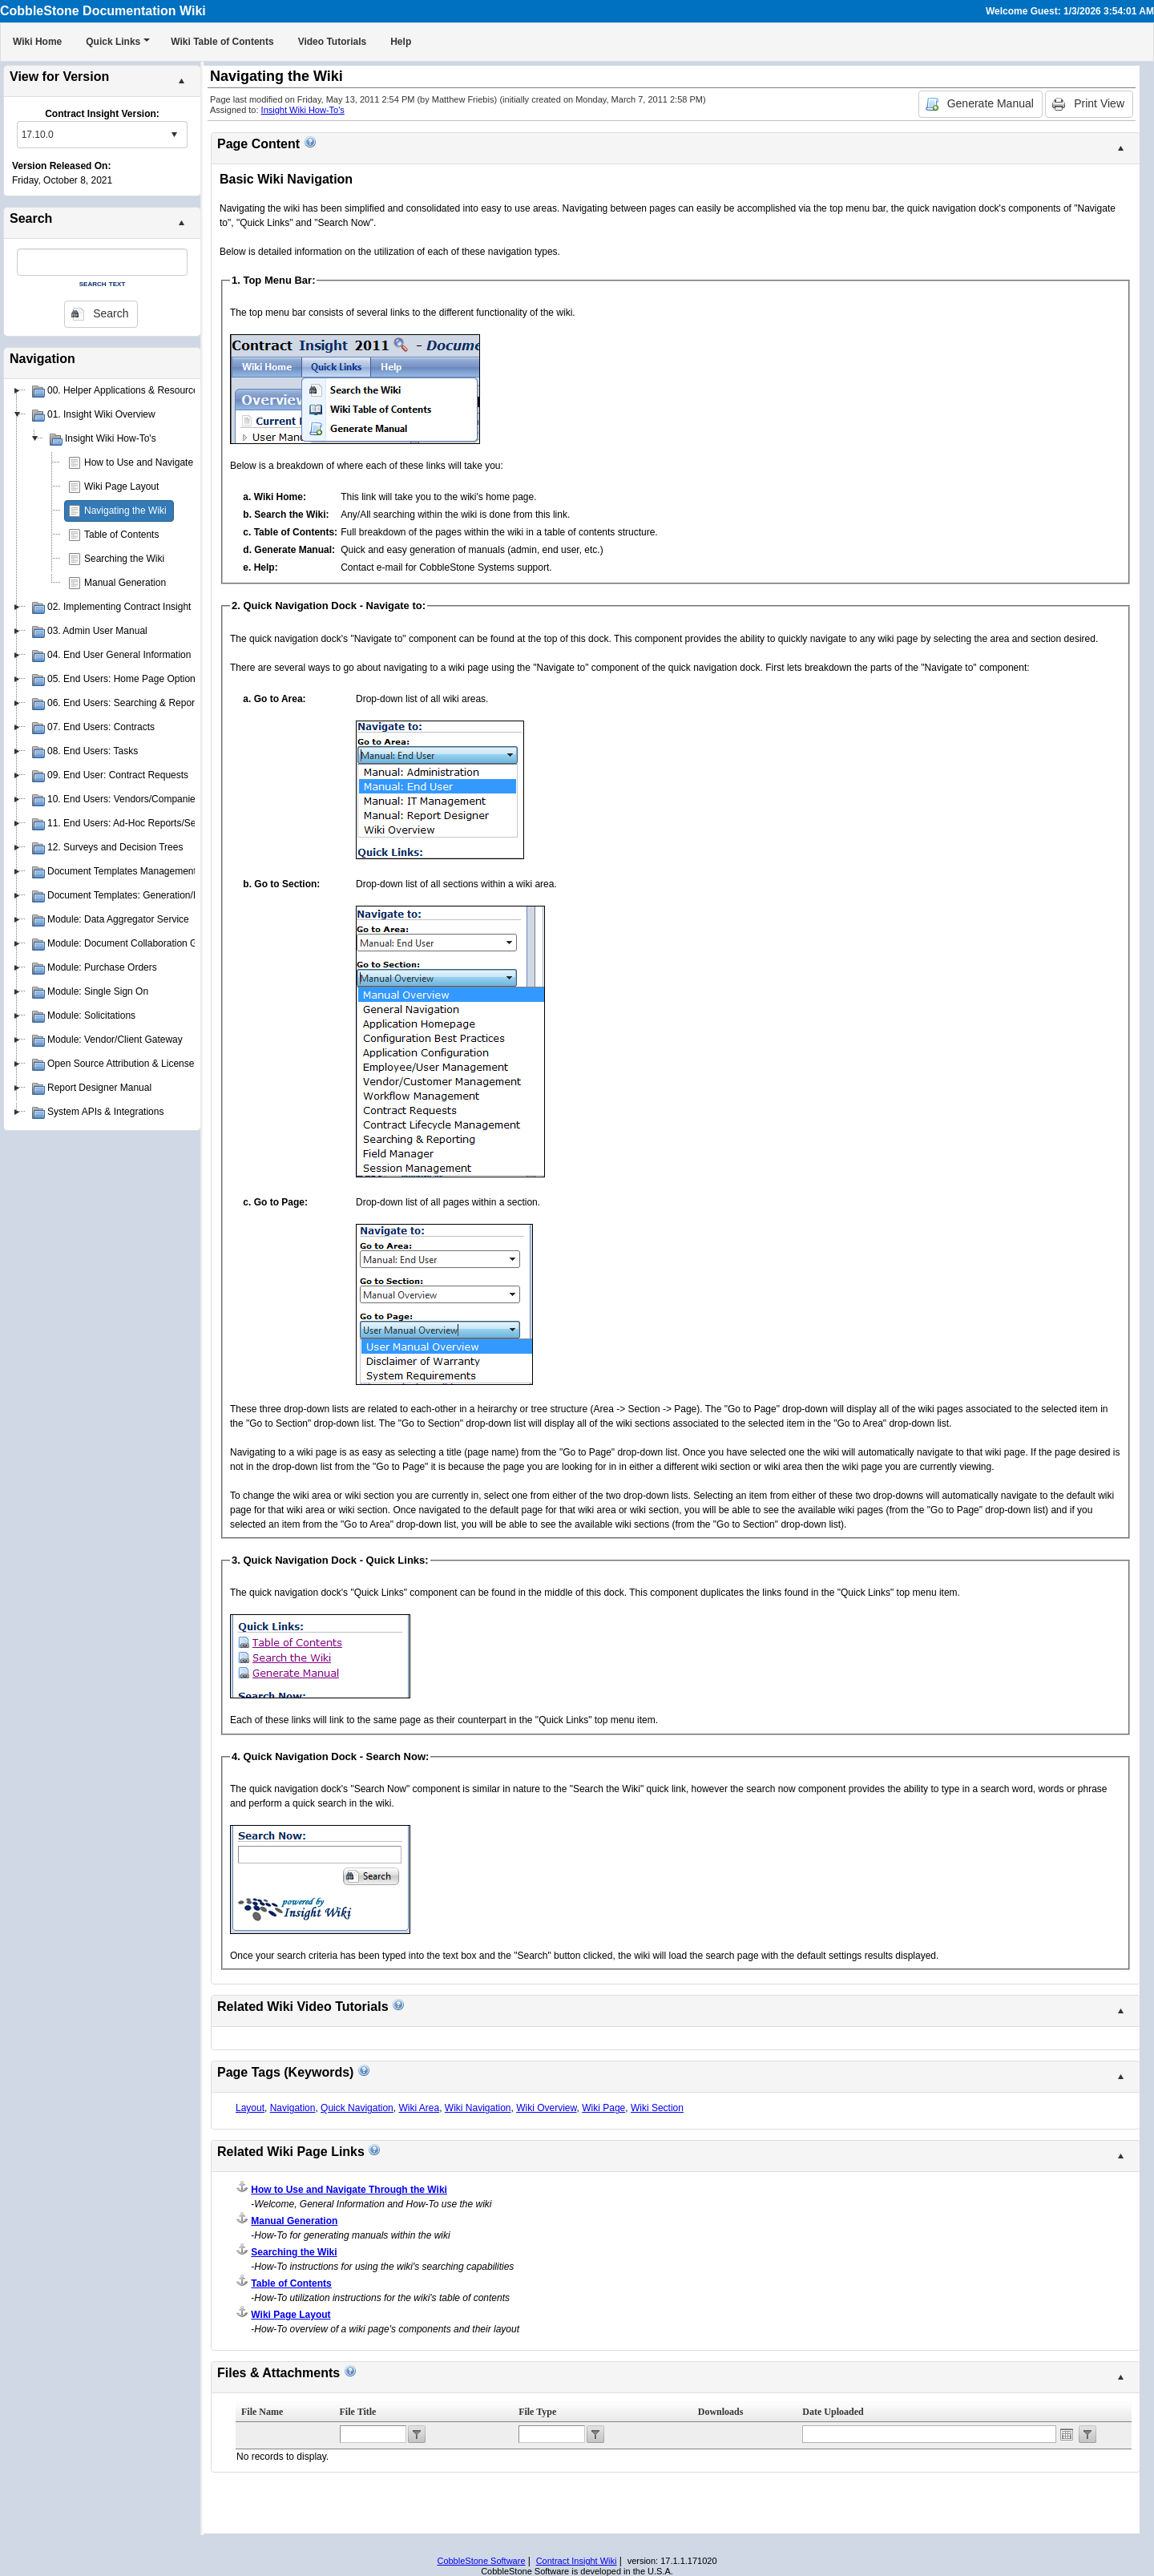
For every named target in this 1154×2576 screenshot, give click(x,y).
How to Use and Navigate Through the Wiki (176, 462)
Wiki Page (603, 2108)
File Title (358, 2411)
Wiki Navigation (478, 2108)
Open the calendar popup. (1066, 2434)
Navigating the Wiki (125, 510)
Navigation (293, 2108)
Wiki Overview (546, 2108)
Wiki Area (418, 2108)
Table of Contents (121, 534)
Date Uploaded (832, 2411)
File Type (537, 2411)
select (174, 134)
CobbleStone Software (481, 2561)
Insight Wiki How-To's (303, 110)
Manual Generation (125, 582)
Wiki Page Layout (121, 486)
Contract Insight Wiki (576, 2561)
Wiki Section (657, 2108)
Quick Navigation (357, 2108)
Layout (250, 2108)
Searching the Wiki (124, 558)
